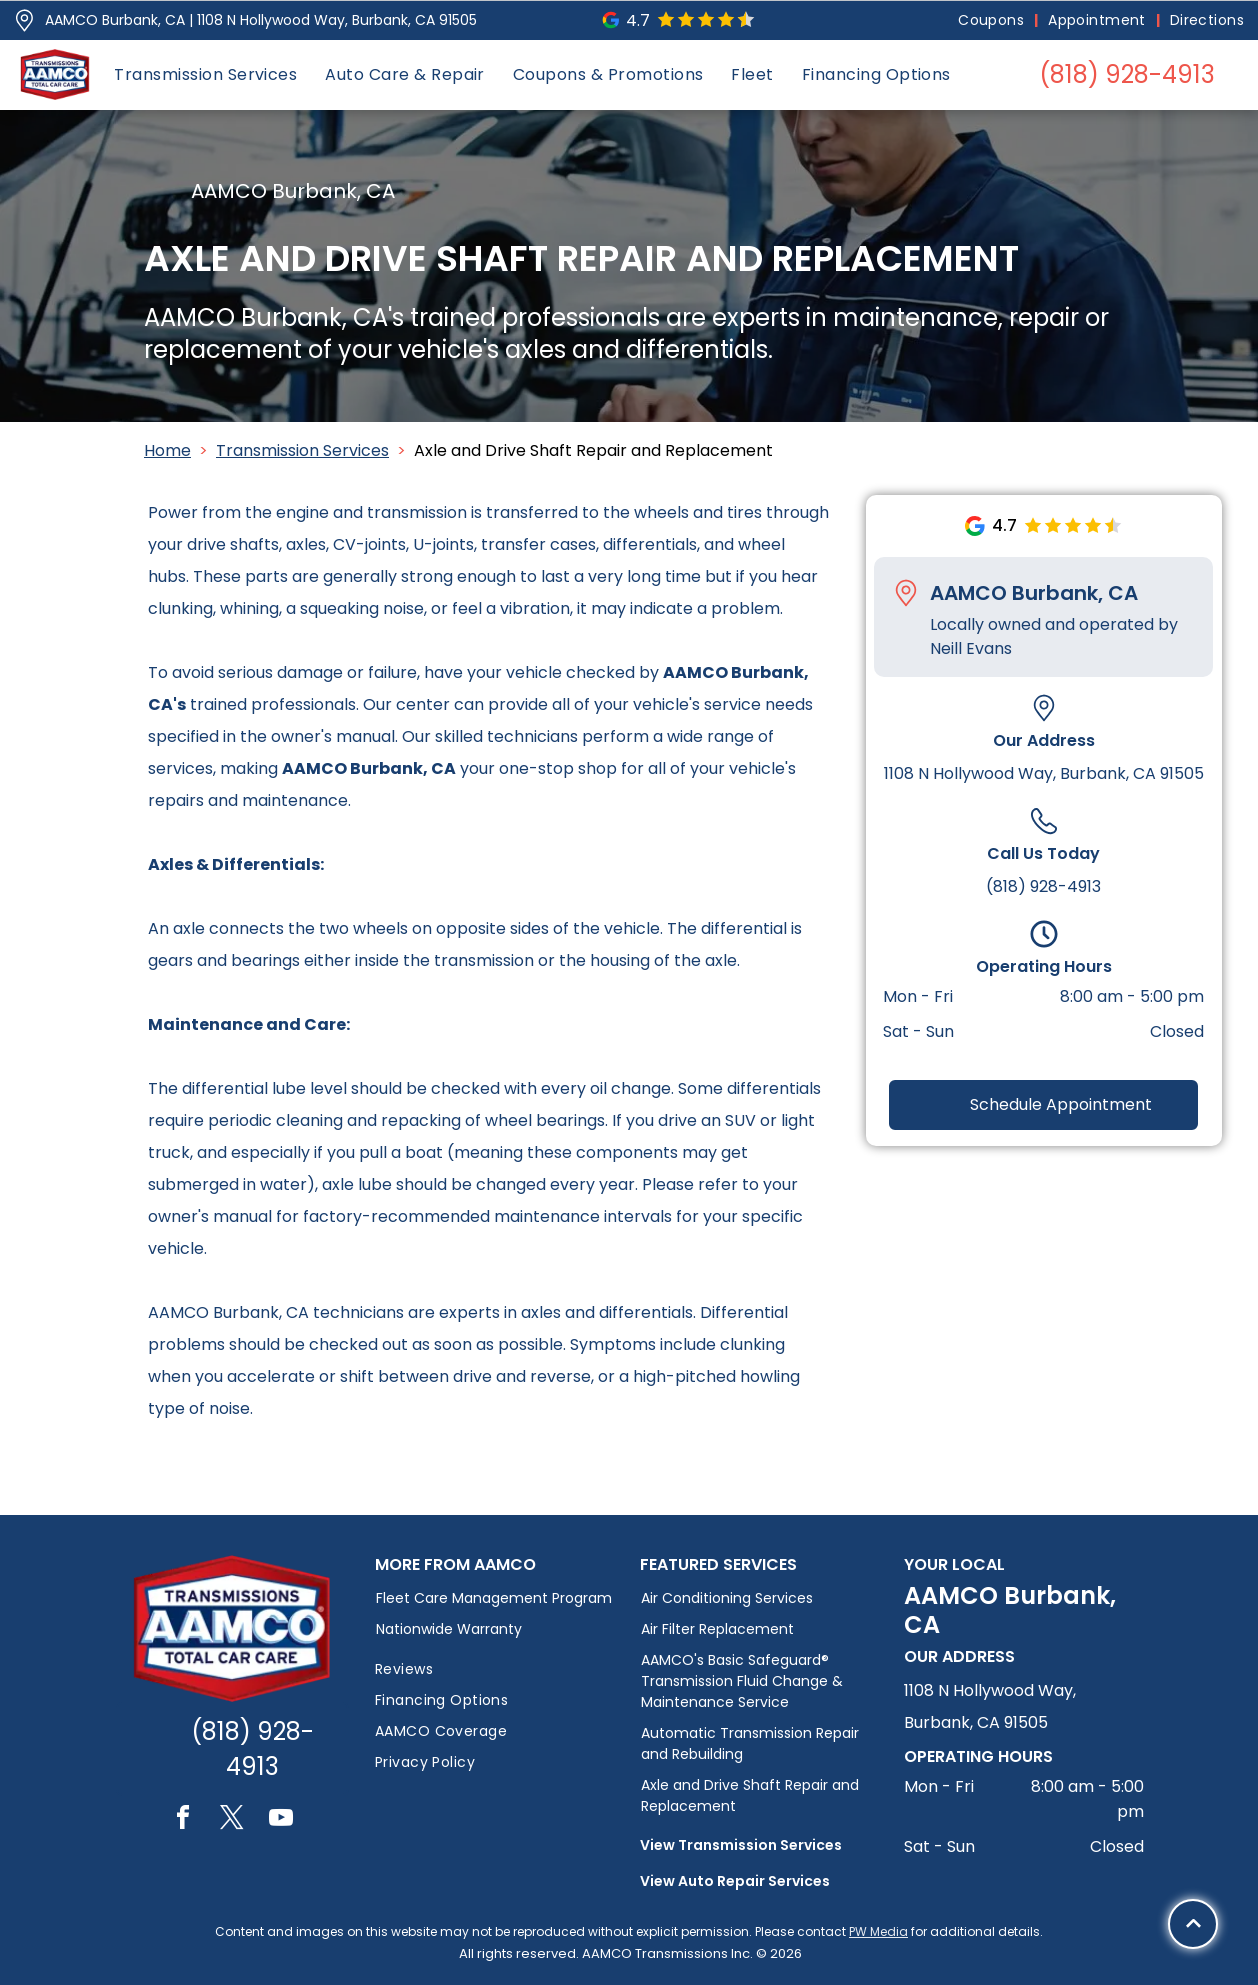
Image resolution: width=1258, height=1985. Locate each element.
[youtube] (281, 1820)
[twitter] (232, 1820)
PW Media (878, 1931)
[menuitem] (993, 20)
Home (167, 450)
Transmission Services (302, 450)
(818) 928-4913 (1043, 886)
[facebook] (183, 1820)
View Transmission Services (741, 1845)
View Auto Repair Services (735, 1881)
